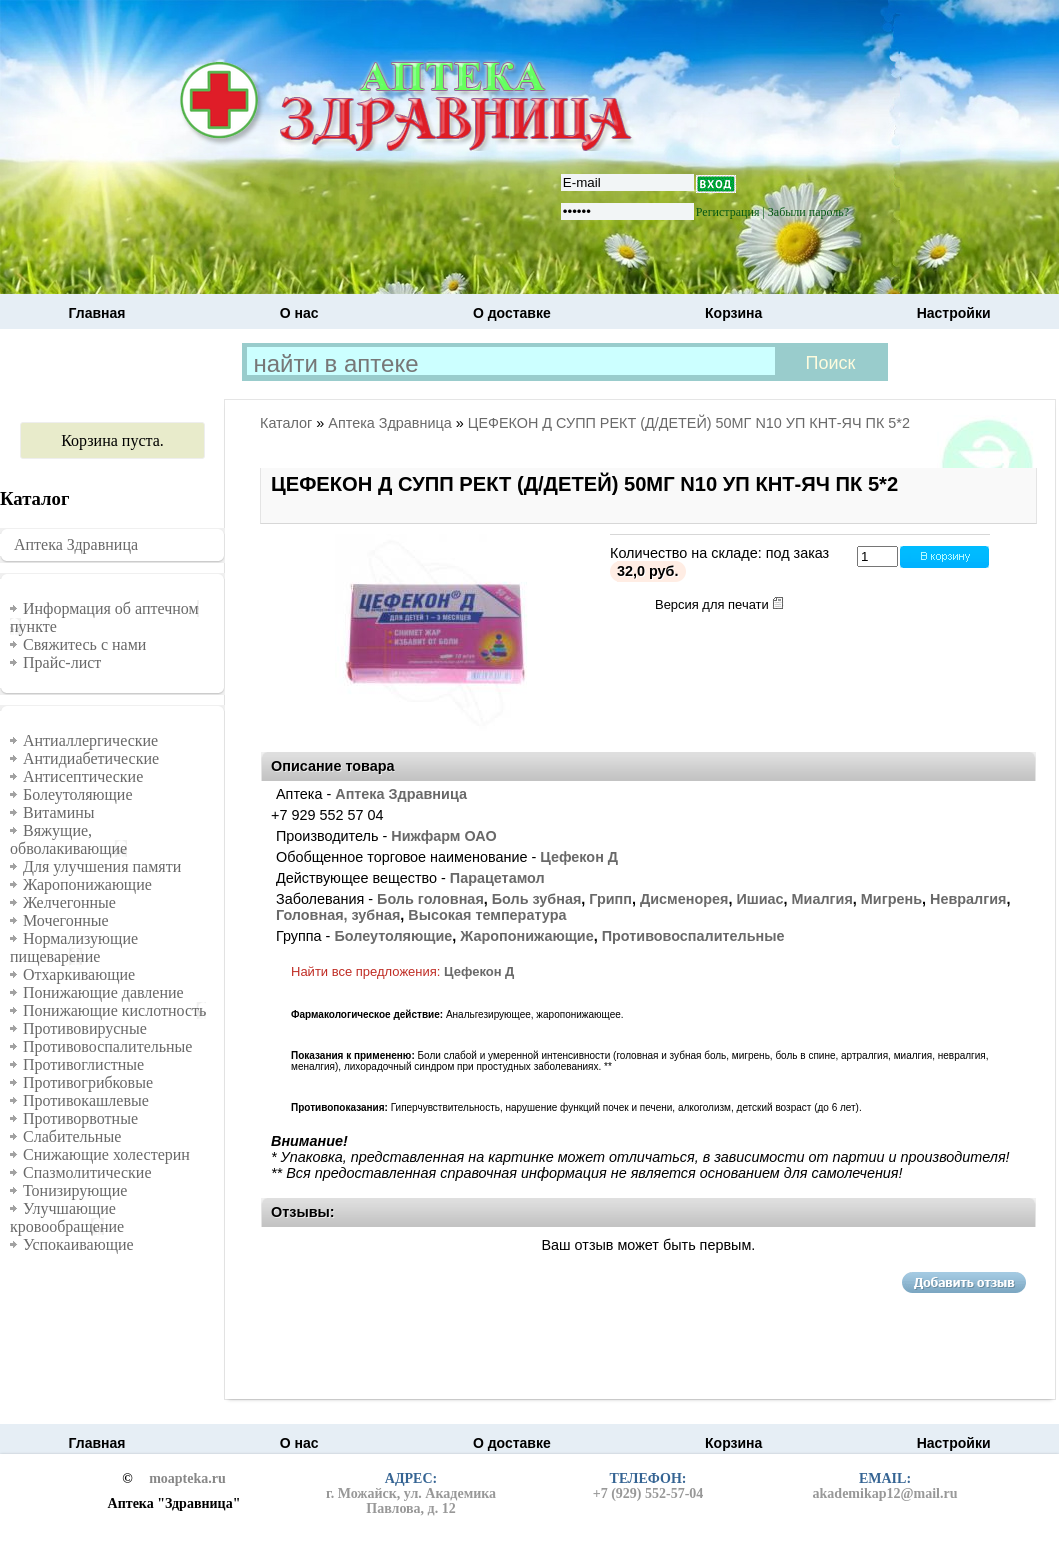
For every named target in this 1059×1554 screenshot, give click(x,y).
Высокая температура (487, 915)
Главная (97, 313)
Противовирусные (85, 1028)
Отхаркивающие (79, 974)
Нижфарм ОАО (444, 836)
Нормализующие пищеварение (74, 947)
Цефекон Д (579, 857)
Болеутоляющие (78, 794)
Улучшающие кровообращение (67, 1217)
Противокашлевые (86, 1100)
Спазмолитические (87, 1172)
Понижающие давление (103, 992)
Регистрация (728, 212)
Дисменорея (684, 899)
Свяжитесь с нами (84, 644)
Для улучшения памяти (102, 866)
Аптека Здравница (76, 544)
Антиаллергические (90, 740)
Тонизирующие (75, 1190)
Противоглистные (83, 1064)
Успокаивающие (78, 1244)
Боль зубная (537, 899)
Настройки (954, 313)
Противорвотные (80, 1118)
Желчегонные (69, 902)
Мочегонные (66, 920)
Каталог (286, 423)
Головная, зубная (338, 915)
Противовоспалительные (107, 1046)
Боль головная (430, 899)
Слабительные (72, 1136)
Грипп (610, 899)
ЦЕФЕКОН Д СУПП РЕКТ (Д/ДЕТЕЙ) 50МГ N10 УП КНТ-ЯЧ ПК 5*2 (689, 423)
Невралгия (968, 899)
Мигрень (891, 899)
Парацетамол (497, 878)
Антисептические (83, 776)
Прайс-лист (62, 662)
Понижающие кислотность (114, 1010)
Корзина (733, 313)
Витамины (59, 812)
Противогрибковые (88, 1082)
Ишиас (759, 899)
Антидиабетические (91, 758)
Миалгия (822, 899)
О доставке (512, 313)
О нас (299, 313)
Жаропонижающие (87, 884)
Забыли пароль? (808, 212)
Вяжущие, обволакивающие (68, 839)
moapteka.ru (187, 1479)
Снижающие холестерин (106, 1154)
